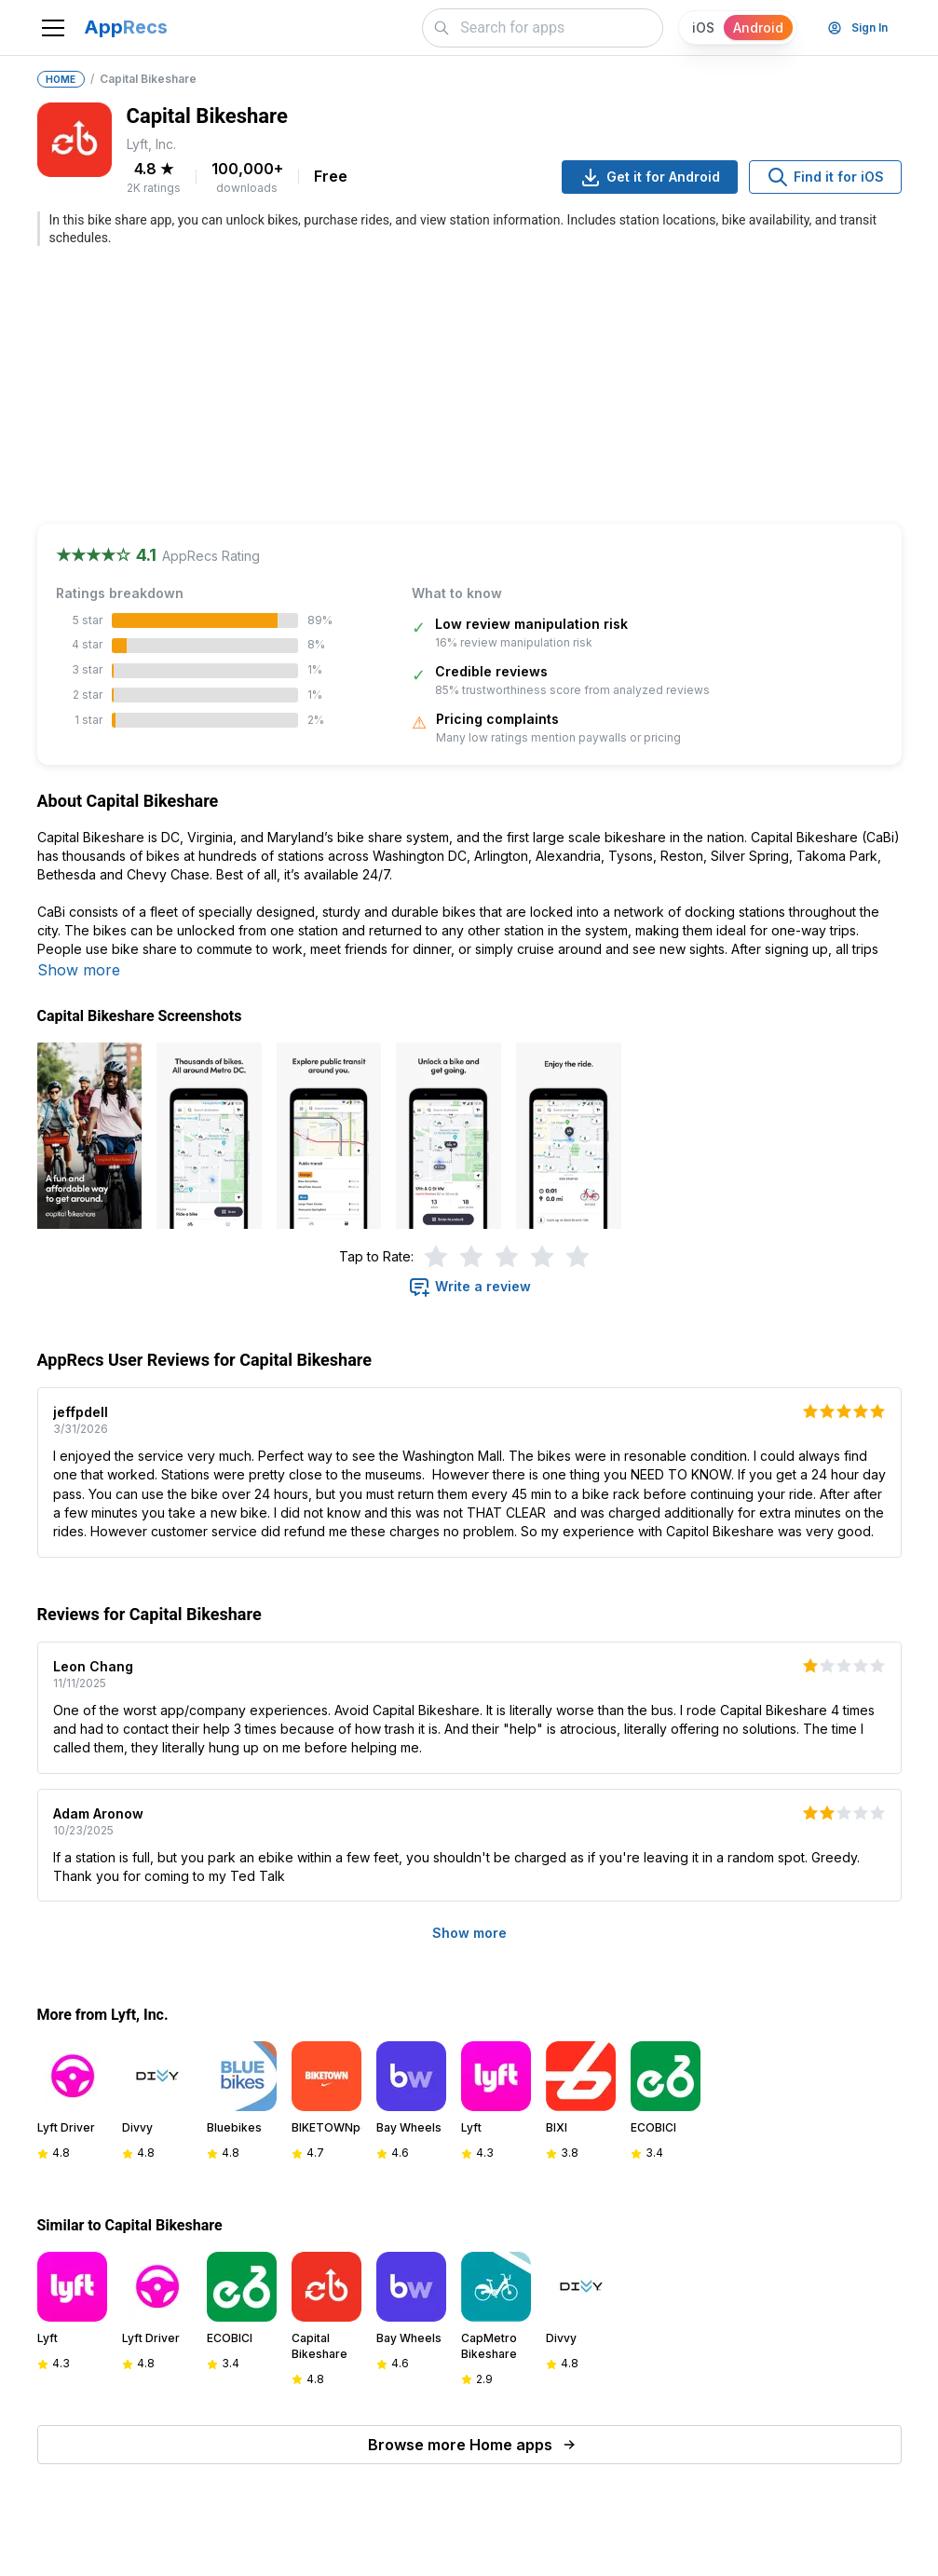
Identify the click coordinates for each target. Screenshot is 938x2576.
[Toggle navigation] (53, 28)
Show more (78, 970)
